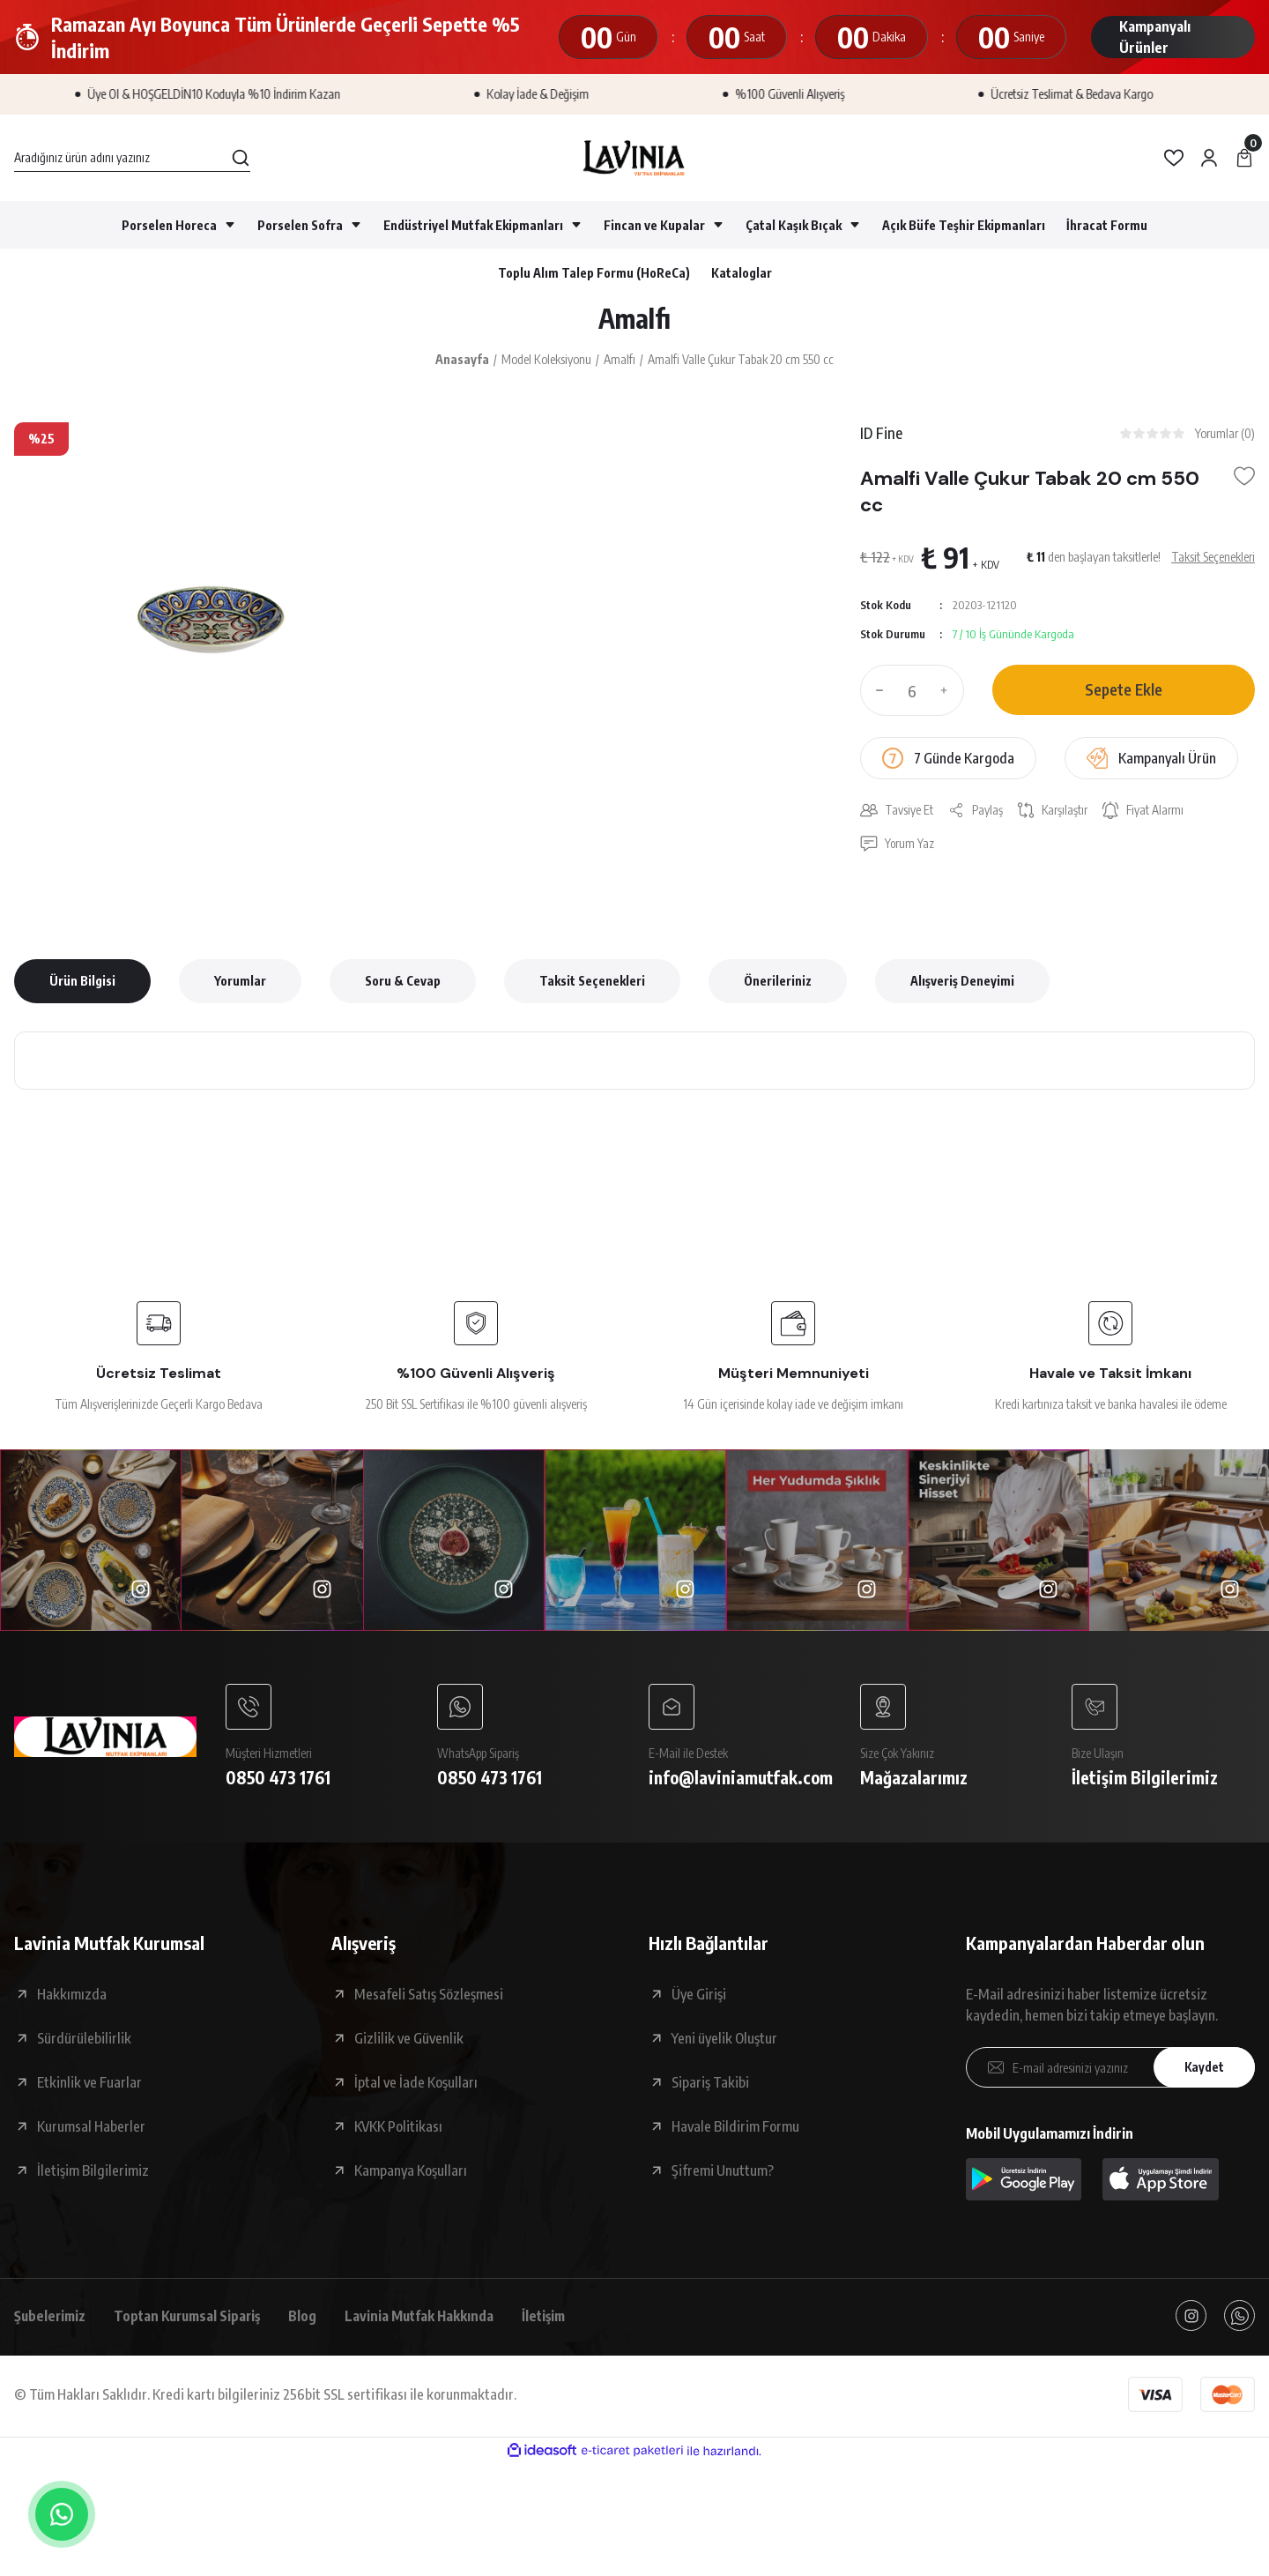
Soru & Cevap (403, 982)
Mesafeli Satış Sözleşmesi (428, 1997)
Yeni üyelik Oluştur (724, 2042)
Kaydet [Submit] (1203, 2071)
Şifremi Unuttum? (723, 2174)
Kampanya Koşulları (410, 2174)
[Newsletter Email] (1110, 2071)
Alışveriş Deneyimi (962, 982)
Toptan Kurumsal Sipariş (193, 2319)
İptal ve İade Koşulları (416, 2086)
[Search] (132, 158)
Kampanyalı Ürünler (1155, 37)
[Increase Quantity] (948, 692)
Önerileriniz (778, 982)
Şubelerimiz (51, 2319)
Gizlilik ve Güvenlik (409, 2042)
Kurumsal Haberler (91, 2130)
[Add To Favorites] (1244, 477)
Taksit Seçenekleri (592, 982)
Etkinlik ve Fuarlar (89, 2086)
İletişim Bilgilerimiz (93, 2174)
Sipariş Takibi (710, 2086)
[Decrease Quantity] (876, 692)
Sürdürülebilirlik (84, 2042)
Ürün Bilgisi (82, 982)
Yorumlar (240, 982)
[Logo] (634, 157)
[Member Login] (1209, 157)
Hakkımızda (72, 1997)
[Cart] (1244, 157)
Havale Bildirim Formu (735, 2130)
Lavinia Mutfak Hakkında (430, 2319)
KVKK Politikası (398, 2130)
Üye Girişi (699, 1997)
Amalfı (634, 319)
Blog (312, 2319)
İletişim (558, 2319)
